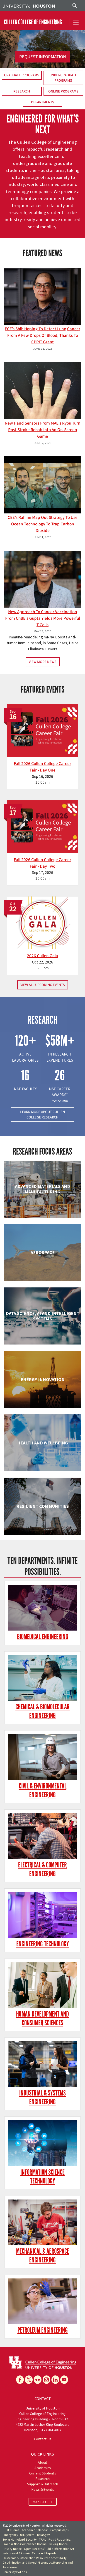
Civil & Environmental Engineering (42, 1790)
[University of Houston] (29, 5)
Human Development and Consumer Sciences (42, 2018)
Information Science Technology (42, 2177)
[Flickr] (37, 2379)
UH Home (13, 2530)
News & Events (42, 2489)
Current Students (42, 2473)
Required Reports (44, 2553)
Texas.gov (43, 2535)
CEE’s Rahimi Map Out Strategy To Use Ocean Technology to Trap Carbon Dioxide (43, 524)
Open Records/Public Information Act (49, 2549)
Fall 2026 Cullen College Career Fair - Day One (42, 766)
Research (21, 91)
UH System (27, 2535)
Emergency (10, 2535)
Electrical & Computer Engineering (42, 1869)
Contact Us (42, 2439)
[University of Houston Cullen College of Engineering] (42, 2362)
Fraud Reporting (59, 2539)
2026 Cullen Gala (42, 956)
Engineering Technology (42, 1944)
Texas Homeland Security (20, 2539)
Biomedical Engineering (42, 1636)
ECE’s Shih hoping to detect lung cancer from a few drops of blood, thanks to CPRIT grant (42, 335)
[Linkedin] (55, 2379)
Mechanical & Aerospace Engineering (42, 2255)
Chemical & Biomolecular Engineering (42, 1711)
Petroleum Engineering (42, 2330)
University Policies (15, 2572)
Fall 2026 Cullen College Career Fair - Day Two (42, 863)
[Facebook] (20, 2379)
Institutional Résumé (16, 2553)
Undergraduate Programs (63, 78)
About (42, 2462)
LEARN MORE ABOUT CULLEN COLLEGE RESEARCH (42, 1114)
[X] (29, 2379)
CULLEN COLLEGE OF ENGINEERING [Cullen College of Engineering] (33, 22)
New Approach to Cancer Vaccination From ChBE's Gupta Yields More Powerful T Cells (42, 618)
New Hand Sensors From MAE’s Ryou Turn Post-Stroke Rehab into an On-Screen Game (42, 429)
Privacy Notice (12, 2549)
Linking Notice (58, 2544)
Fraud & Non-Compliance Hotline (25, 2544)
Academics (42, 2467)
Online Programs (63, 91)
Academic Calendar (35, 2530)
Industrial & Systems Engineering (42, 2097)
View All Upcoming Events (42, 984)
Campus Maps (59, 2530)
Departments (42, 102)
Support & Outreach (42, 2484)
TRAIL (42, 2539)
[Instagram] (46, 2379)
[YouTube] (64, 2379)
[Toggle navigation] (76, 22)
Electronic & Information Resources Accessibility (35, 2558)
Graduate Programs (21, 75)
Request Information (42, 57)
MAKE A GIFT (43, 2502)
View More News (42, 661)
